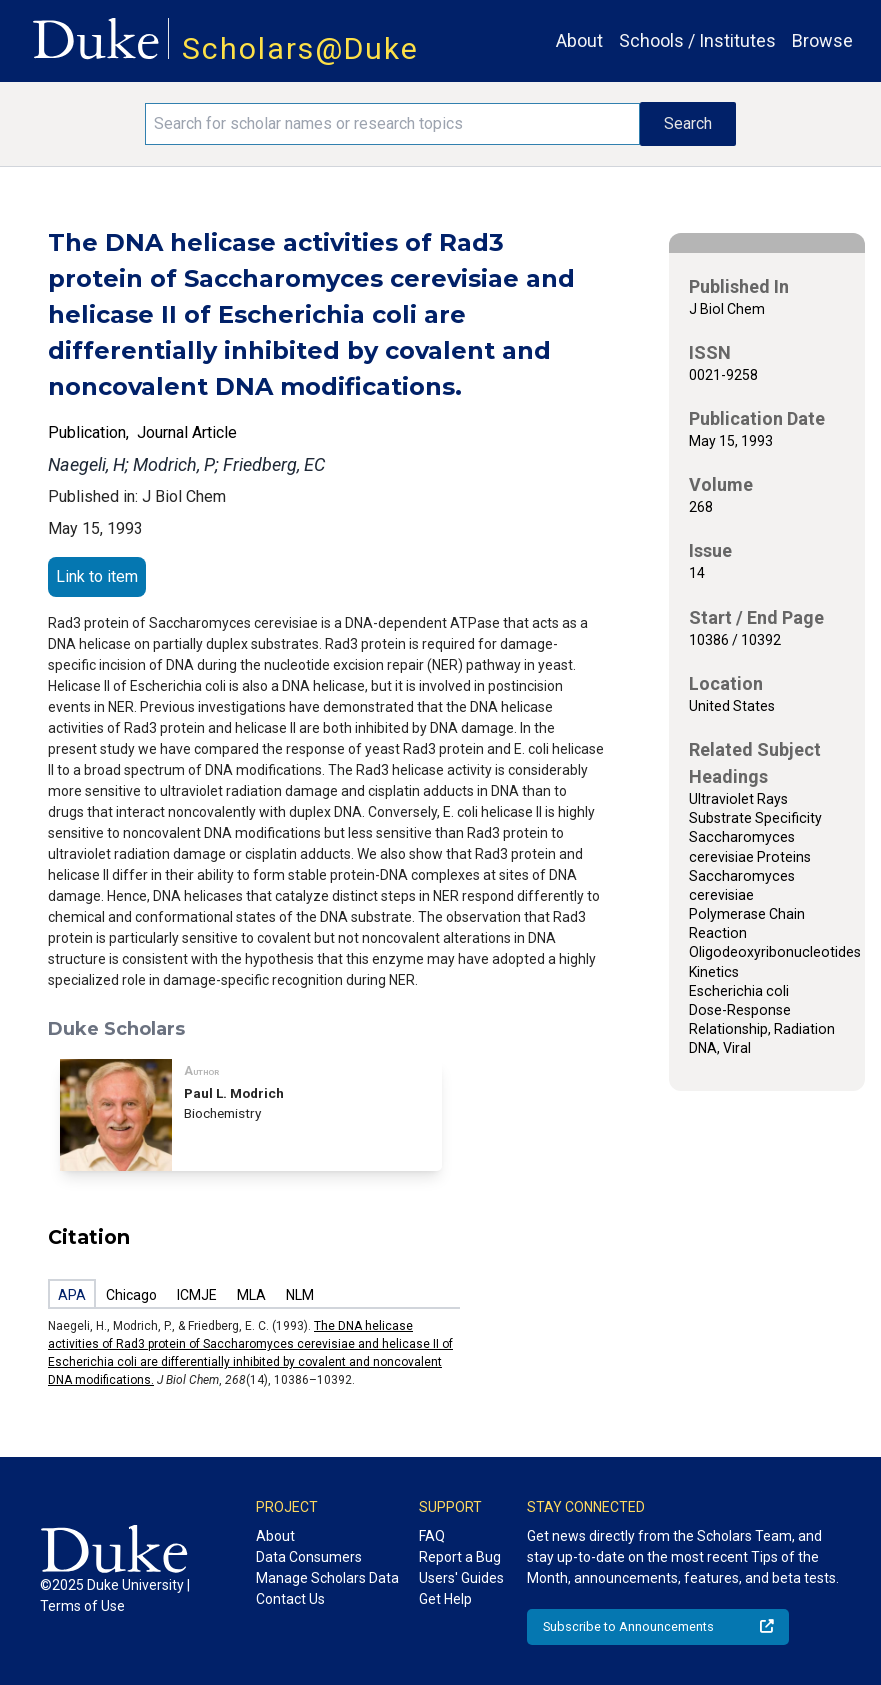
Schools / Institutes (697, 40)
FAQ (432, 1536)
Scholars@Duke (300, 48)
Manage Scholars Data (327, 1578)
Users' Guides (461, 1578)
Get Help (445, 1599)
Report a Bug (460, 1557)
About (579, 40)
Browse (822, 40)
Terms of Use (82, 1606)
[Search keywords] (393, 124)
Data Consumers (309, 1557)
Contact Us (290, 1599)
